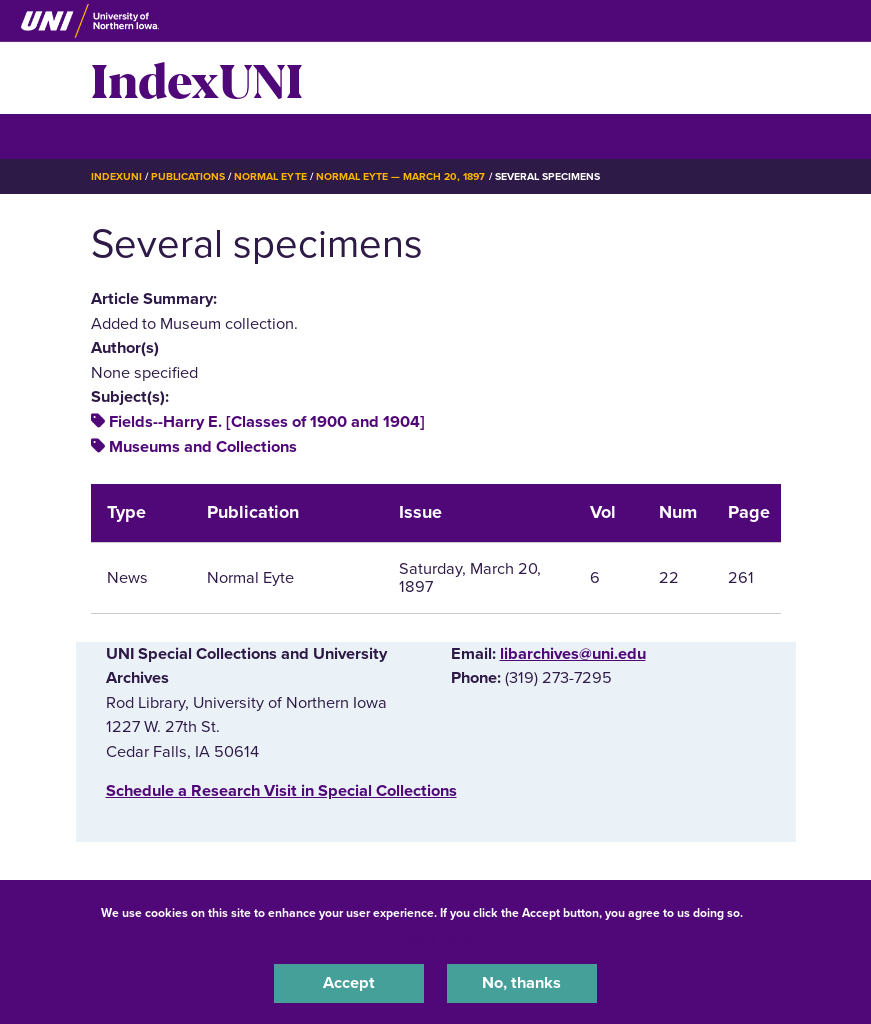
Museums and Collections (203, 447)
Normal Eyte (270, 176)
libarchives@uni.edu (573, 654)
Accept (349, 983)
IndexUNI (197, 78)
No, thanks (521, 983)
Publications (188, 176)
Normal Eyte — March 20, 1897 (401, 176)
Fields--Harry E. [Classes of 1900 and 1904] (267, 422)
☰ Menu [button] (126, 135)
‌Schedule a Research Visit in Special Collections (281, 791)
